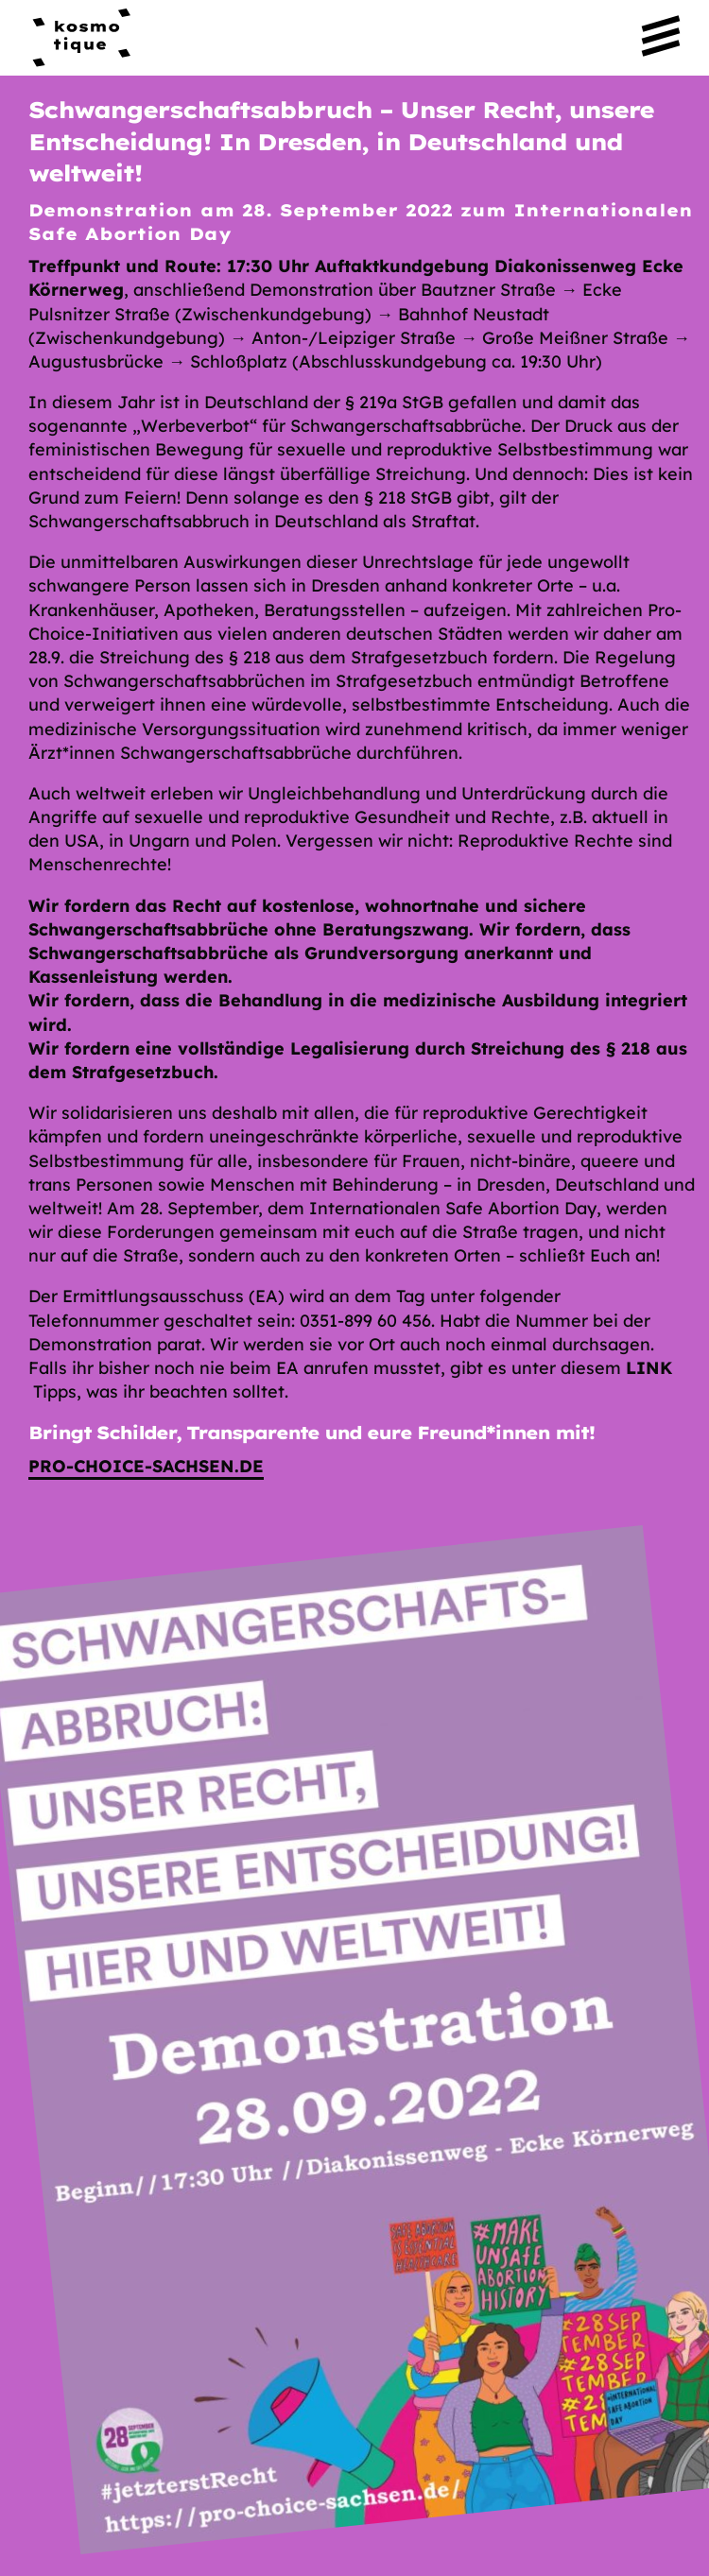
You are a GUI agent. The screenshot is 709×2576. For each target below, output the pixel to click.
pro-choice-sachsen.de (146, 1466)
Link (649, 1368)
